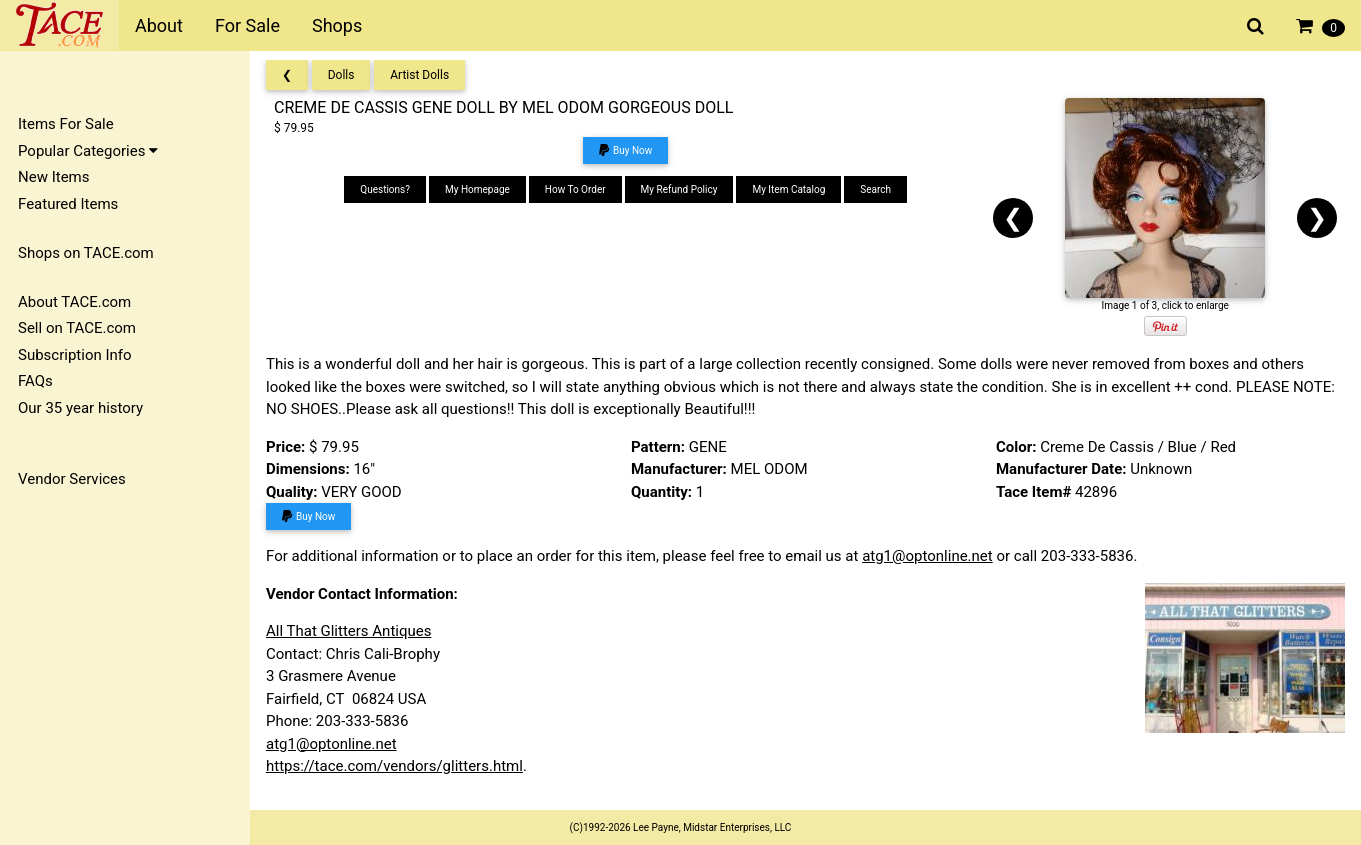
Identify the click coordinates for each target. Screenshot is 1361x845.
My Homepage (477, 189)
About (159, 25)
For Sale (247, 25)
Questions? (385, 189)
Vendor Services (72, 479)
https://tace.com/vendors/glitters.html (394, 766)
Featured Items (68, 204)
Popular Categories (88, 151)
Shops (337, 25)
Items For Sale (66, 124)
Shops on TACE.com (86, 253)
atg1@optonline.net (927, 556)
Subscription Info (75, 355)
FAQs (35, 381)
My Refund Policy (679, 189)
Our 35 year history (80, 408)
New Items (53, 177)
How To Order (575, 189)
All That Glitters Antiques (348, 631)
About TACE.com (74, 302)
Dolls (341, 75)
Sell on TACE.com (77, 328)
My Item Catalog (788, 189)
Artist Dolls (419, 75)
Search (875, 189)
